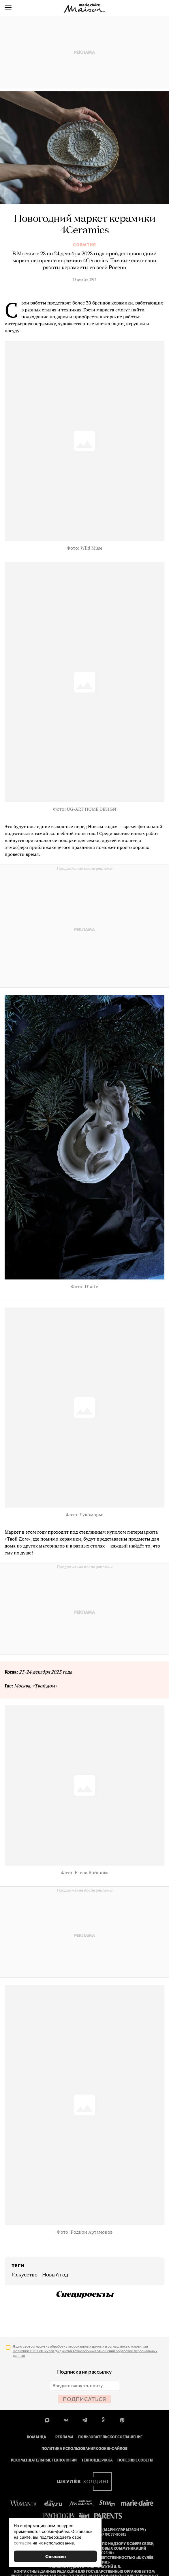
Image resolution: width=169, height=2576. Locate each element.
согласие (22, 2542)
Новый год (55, 2275)
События (84, 245)
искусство (24, 2275)
